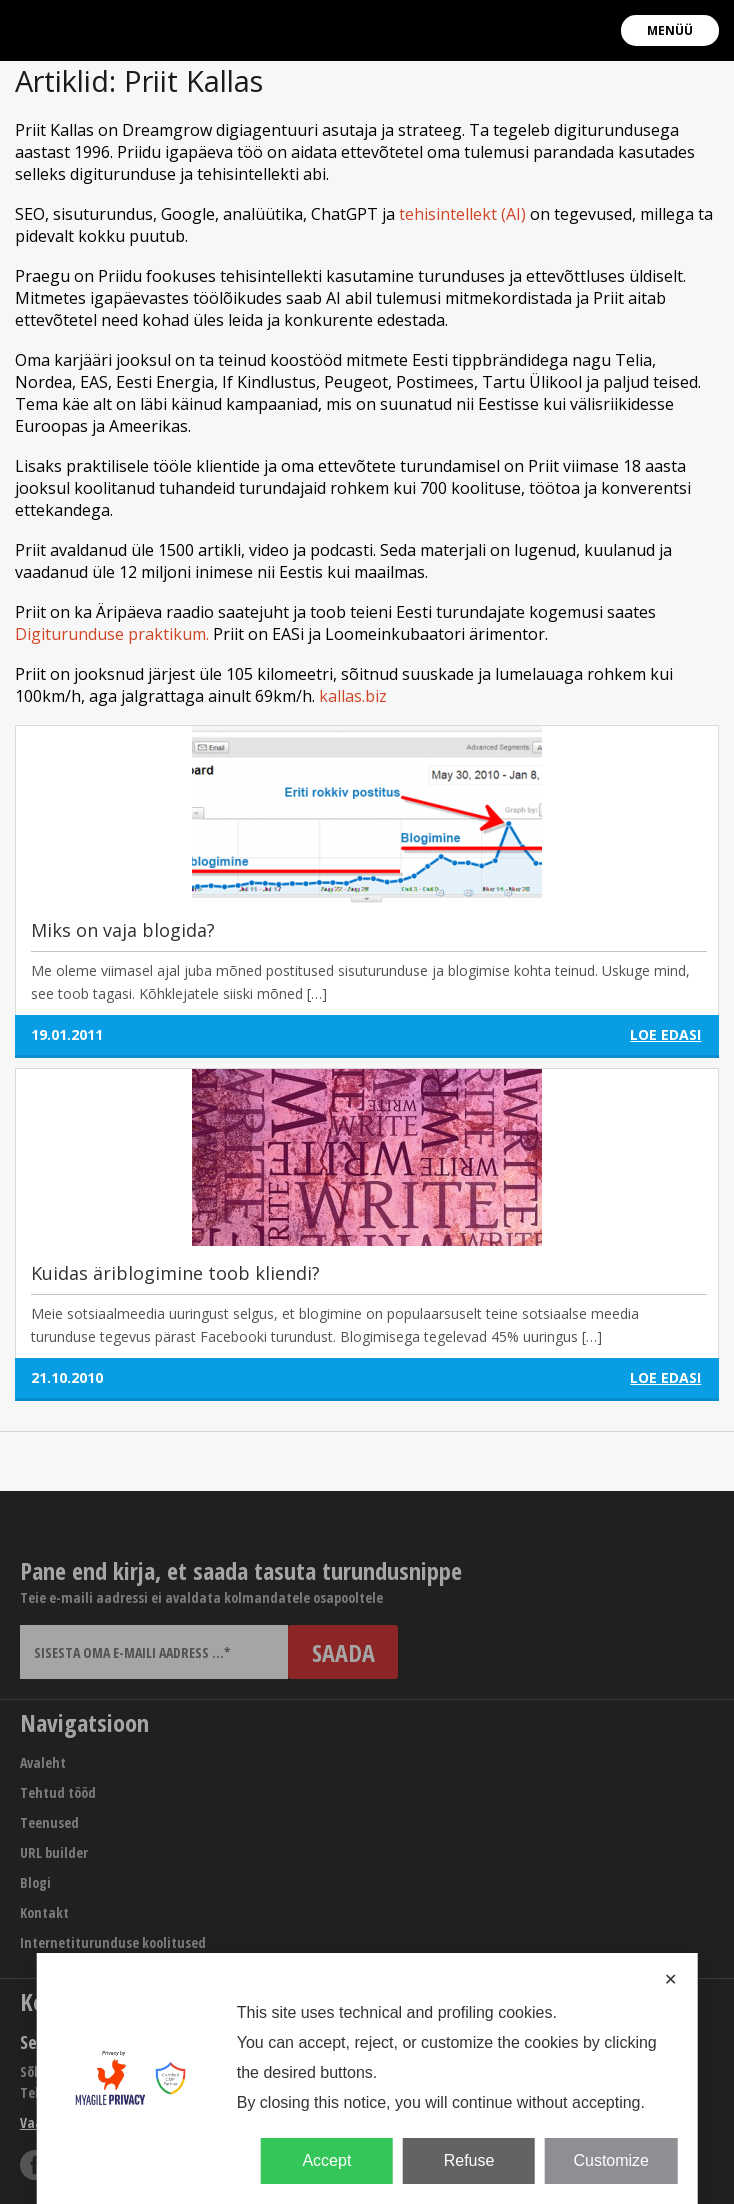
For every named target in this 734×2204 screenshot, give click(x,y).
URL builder (54, 1852)
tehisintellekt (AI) (462, 214)
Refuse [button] (469, 2160)
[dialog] (367, 2078)
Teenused (49, 1822)
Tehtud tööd (58, 1792)
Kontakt (44, 1912)
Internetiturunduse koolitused (113, 1942)
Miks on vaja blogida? (123, 930)
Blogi (35, 1882)
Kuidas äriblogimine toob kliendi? (175, 1273)
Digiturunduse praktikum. (112, 634)
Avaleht (43, 1762)
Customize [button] (611, 2160)
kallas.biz (353, 696)
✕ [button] (670, 1979)
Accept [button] (326, 2160)
